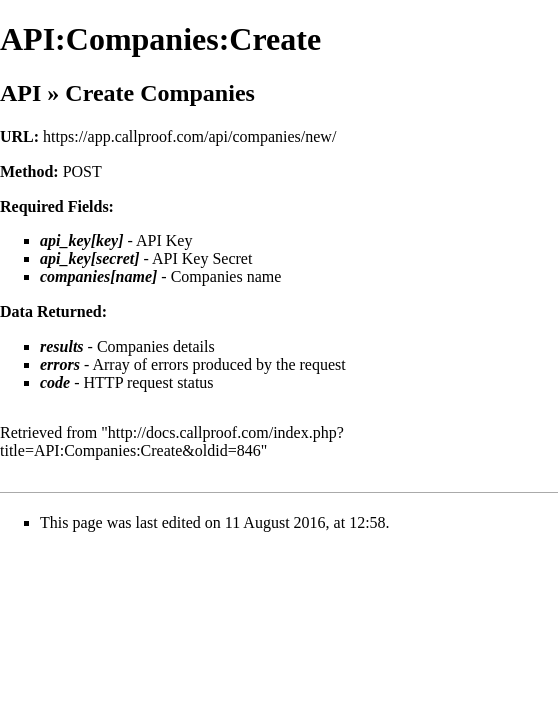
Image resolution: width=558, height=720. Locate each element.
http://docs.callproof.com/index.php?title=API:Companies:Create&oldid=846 (172, 441)
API (20, 93)
